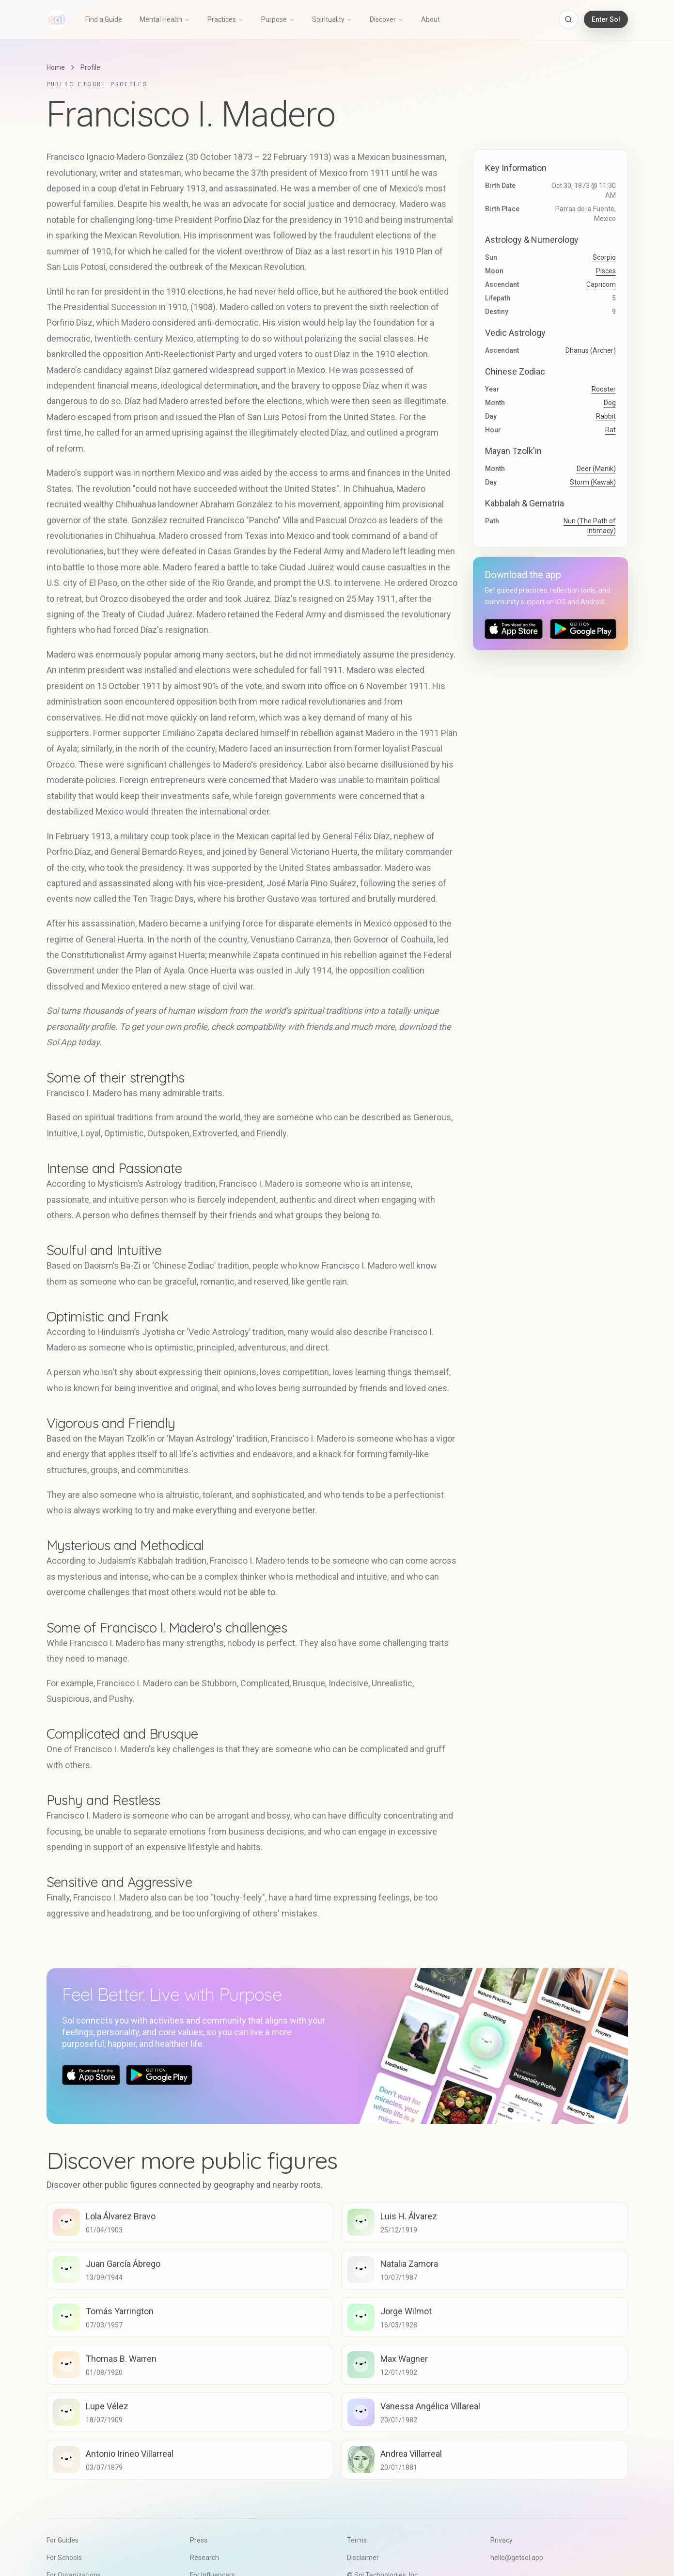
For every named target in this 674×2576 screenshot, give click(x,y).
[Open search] (568, 19)
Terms (357, 2540)
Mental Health (165, 19)
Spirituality (332, 19)
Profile (90, 67)
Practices (225, 19)
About (430, 19)
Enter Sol (606, 19)
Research (204, 2557)
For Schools (64, 2557)
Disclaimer (363, 2557)
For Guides (62, 2540)
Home (56, 67)
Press (198, 2540)
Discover (387, 19)
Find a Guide (103, 19)
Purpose (278, 19)
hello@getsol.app (516, 2557)
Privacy (501, 2540)
